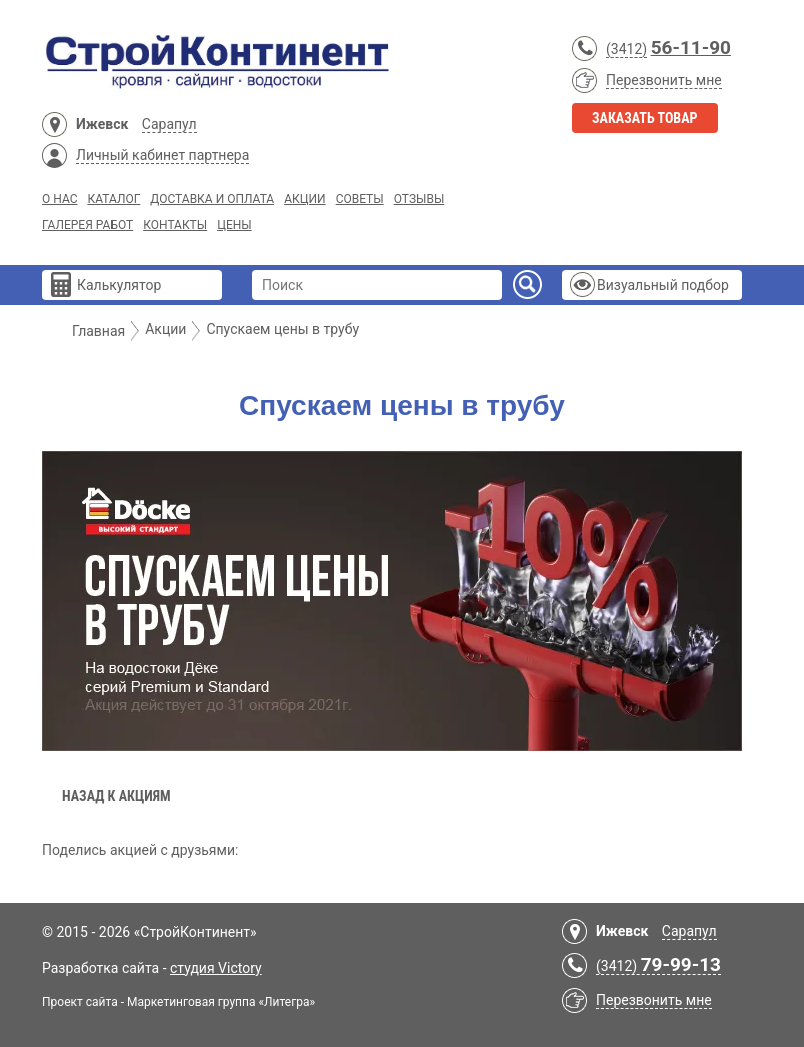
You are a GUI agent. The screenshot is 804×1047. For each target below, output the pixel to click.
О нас (59, 199)
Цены (234, 225)
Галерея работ (87, 225)
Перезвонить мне (664, 80)
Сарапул (169, 124)
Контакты (175, 225)
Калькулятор (119, 285)
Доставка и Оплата (212, 199)
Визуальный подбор (663, 285)
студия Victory (216, 968)
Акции (304, 199)
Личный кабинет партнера (162, 155)
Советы (360, 199)
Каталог (113, 199)
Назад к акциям (116, 796)
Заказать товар (645, 118)
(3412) (626, 49)
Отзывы (419, 199)
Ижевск (102, 124)
